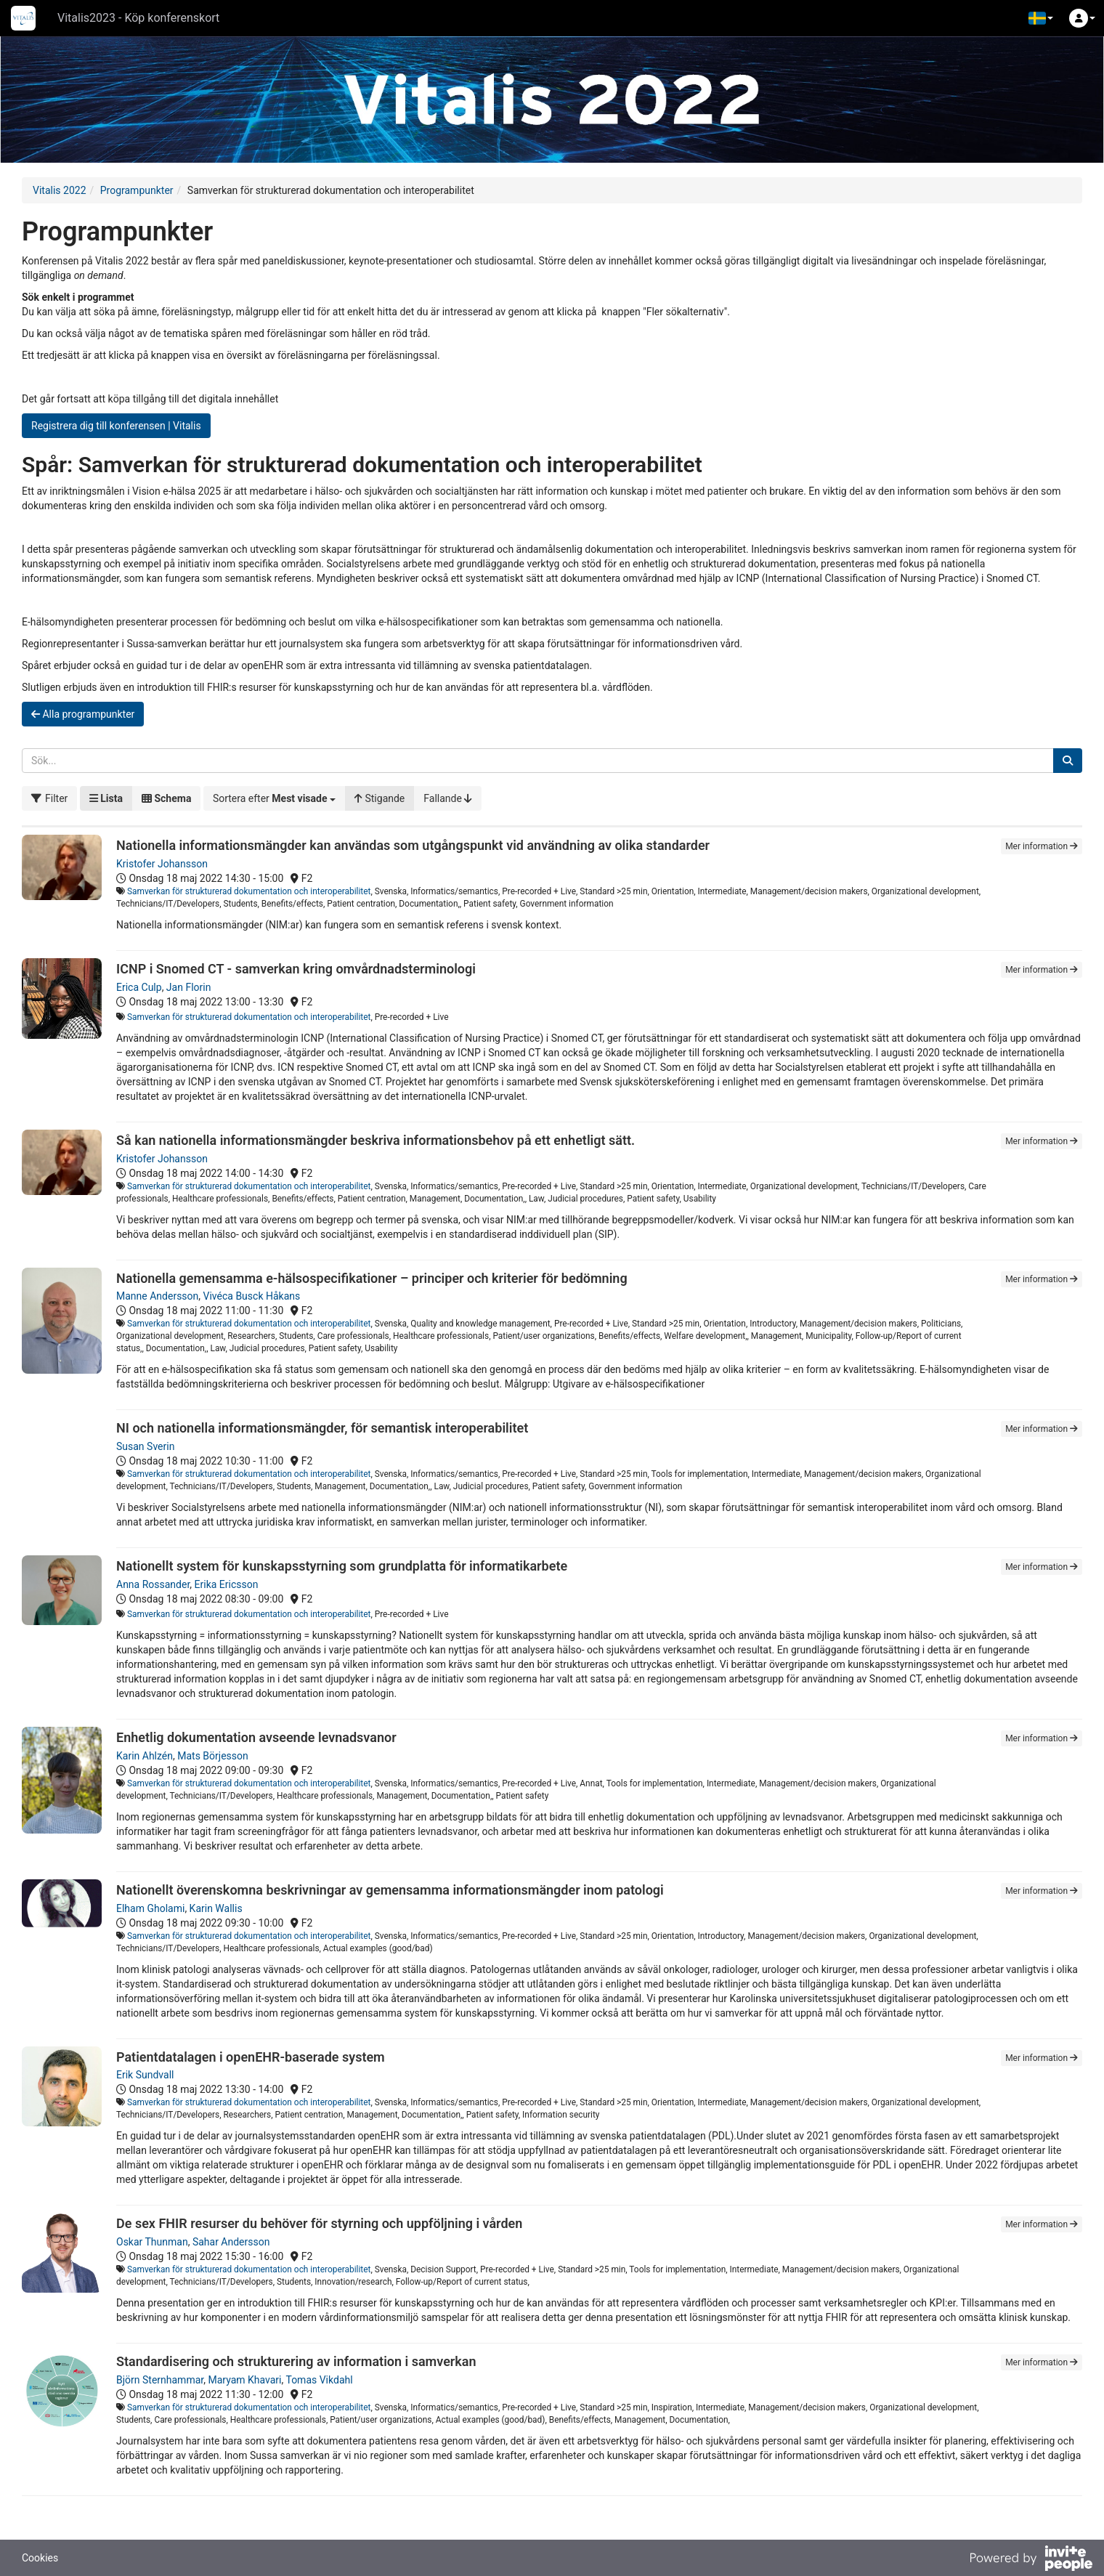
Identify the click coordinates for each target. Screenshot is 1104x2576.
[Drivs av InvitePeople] (1030, 2560)
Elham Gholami (150, 1908)
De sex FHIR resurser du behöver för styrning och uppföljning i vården (319, 2223)
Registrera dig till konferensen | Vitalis (116, 426)
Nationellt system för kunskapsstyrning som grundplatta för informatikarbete (341, 1565)
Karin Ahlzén (144, 1756)
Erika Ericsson (227, 1584)
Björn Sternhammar (159, 2380)
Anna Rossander (153, 1584)
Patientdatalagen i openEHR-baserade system (250, 2057)
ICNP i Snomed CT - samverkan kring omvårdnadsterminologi (296, 968)
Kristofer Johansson (162, 864)
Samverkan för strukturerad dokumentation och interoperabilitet (248, 891)
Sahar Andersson (231, 2242)
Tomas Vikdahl (318, 2380)
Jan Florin (188, 987)
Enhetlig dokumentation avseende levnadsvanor (256, 1737)
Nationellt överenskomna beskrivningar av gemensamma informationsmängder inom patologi (390, 1889)
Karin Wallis (216, 1908)
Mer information (1041, 846)
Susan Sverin (145, 1446)
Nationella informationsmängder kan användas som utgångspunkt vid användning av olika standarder (413, 845)
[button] (1040, 18)
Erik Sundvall (145, 2075)
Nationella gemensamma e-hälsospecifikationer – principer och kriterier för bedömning (372, 1278)
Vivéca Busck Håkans (252, 1296)
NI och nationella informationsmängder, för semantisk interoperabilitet (322, 1427)
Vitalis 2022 (59, 190)
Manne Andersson (157, 1296)
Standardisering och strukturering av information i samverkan (296, 2361)
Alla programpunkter (82, 714)
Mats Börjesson (212, 1756)
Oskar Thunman (152, 2242)
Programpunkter (137, 190)
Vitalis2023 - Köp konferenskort (138, 18)
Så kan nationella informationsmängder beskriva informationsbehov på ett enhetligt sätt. (375, 1140)
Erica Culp (139, 987)
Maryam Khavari (244, 2380)
